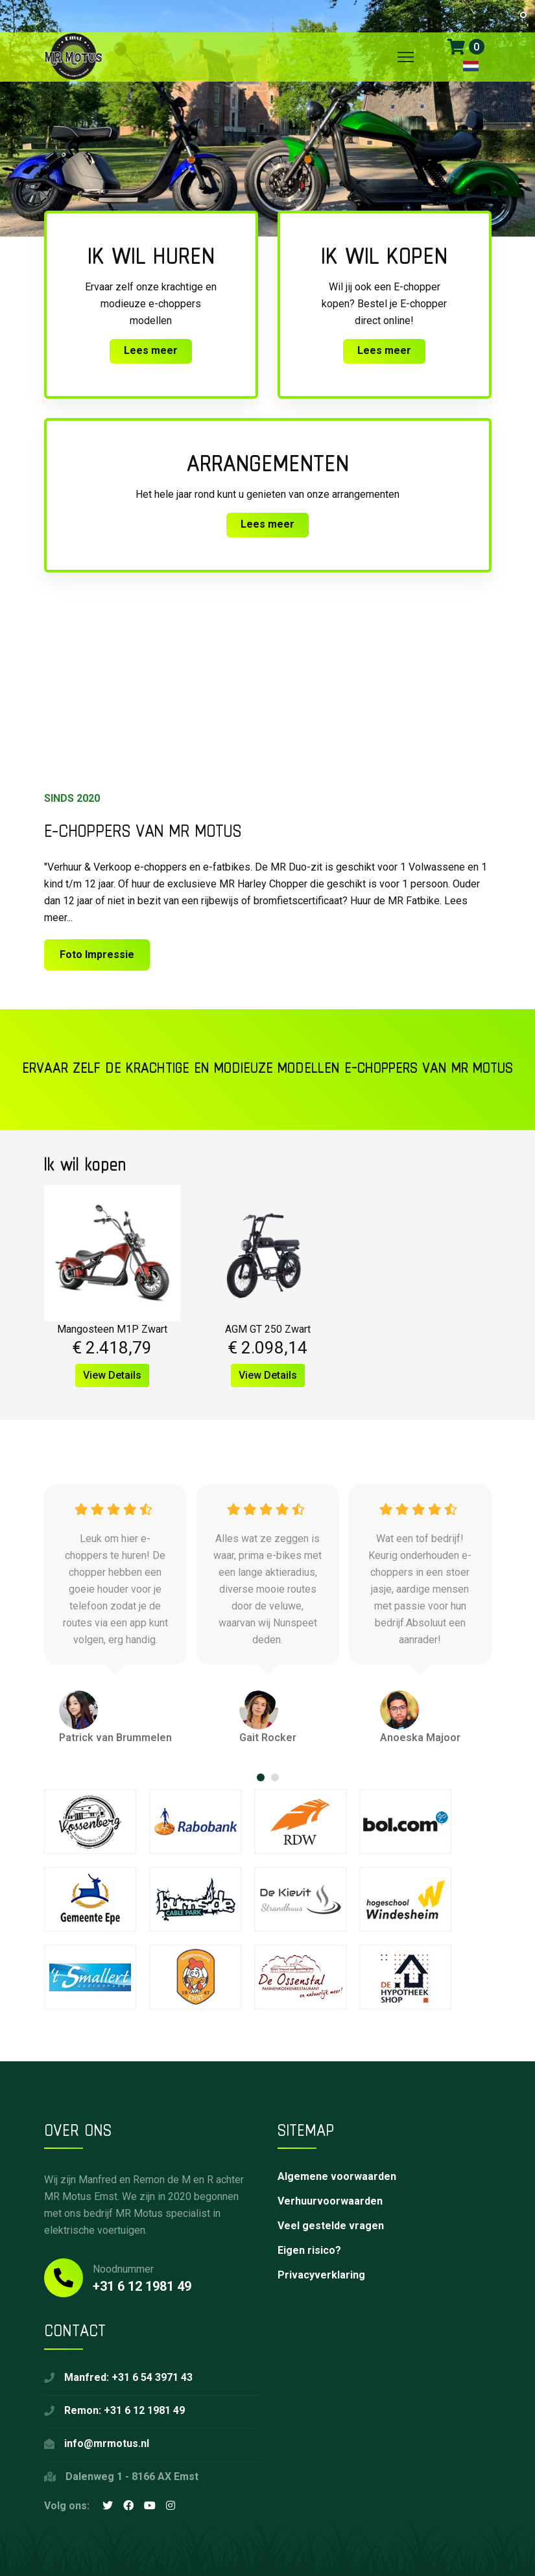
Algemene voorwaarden (337, 2176)
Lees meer (151, 350)
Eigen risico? (309, 2250)
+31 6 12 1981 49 (142, 2286)
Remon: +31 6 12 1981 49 (124, 2410)
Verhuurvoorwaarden (330, 2201)
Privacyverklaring (321, 2275)
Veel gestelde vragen (331, 2225)
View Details (112, 1375)
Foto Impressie (97, 954)
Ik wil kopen (384, 255)
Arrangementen (268, 462)
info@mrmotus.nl (106, 2443)
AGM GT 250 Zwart (268, 1329)
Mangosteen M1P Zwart (112, 1329)
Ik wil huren (151, 255)
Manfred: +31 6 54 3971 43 (128, 2377)
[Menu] (406, 57)
